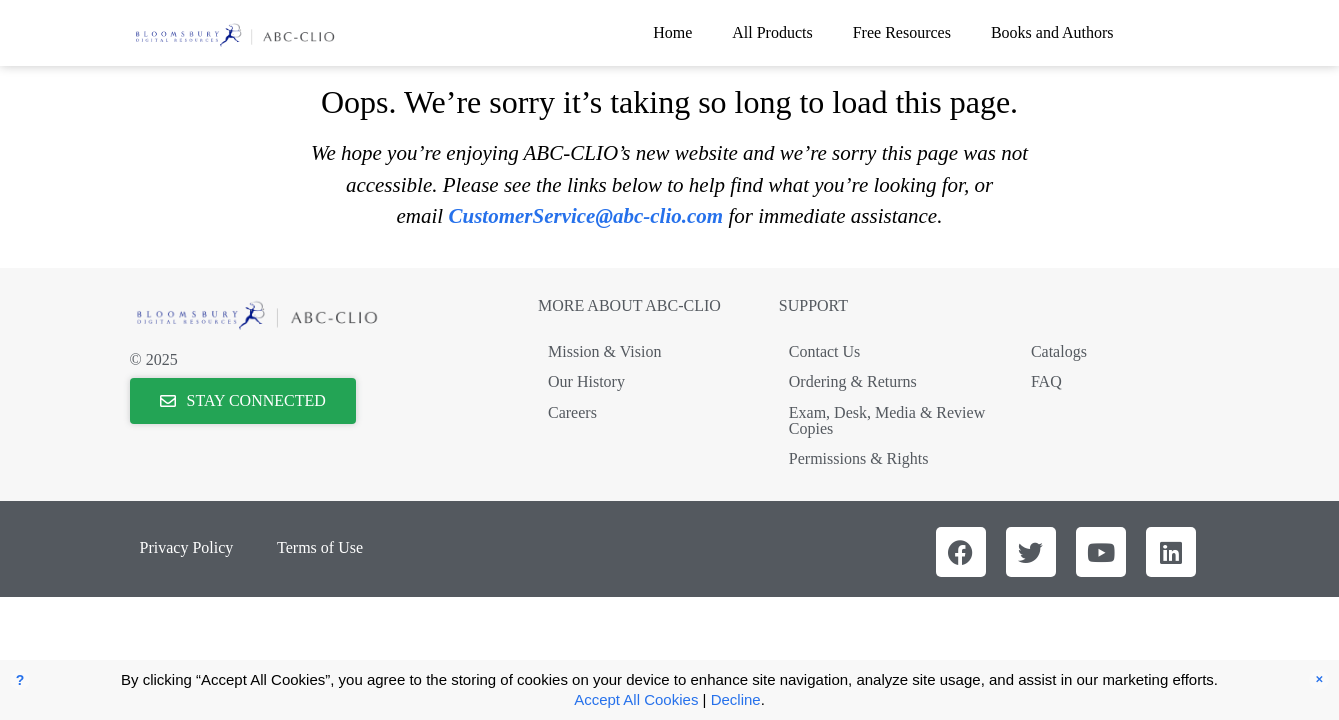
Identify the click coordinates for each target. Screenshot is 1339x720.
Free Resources (902, 32)
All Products (772, 32)
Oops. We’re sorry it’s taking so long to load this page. (669, 102)
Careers (572, 412)
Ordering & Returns (853, 381)
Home (672, 32)
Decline (736, 699)
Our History (586, 381)
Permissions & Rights (859, 458)
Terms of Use (320, 547)
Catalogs (1059, 351)
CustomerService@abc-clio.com (585, 216)
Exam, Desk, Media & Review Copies (887, 420)
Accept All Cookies (636, 699)
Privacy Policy (187, 547)
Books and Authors (1052, 32)
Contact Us (825, 351)
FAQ (1046, 381)
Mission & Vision (604, 351)
